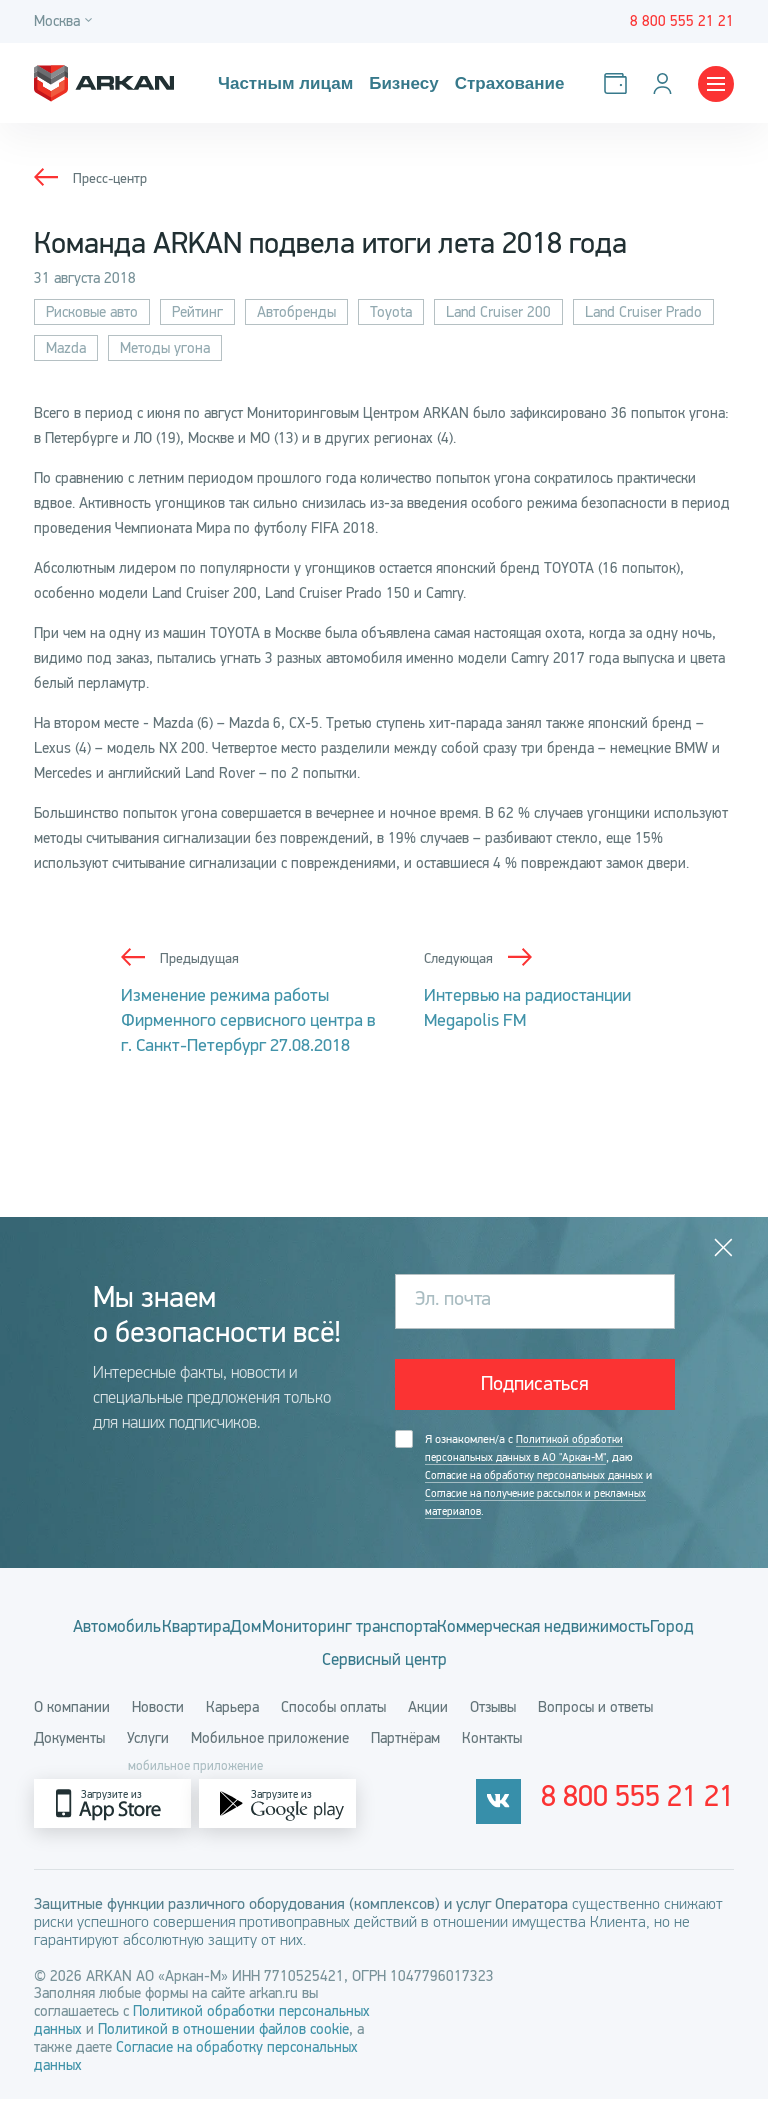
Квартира (295, 1632)
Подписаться (535, 1385)
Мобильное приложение (270, 1756)
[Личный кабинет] (666, 83)
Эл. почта (453, 1300)
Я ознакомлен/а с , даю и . (544, 1479)
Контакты (492, 1756)
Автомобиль (184, 1632)
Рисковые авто (92, 312)
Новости (158, 1725)
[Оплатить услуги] (619, 83)
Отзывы (493, 1725)
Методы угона (165, 348)
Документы (69, 1756)
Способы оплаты (333, 1725)
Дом (376, 1632)
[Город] (66, 21)
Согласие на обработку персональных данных (539, 1479)
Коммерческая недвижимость (268, 1667)
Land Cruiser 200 (498, 312)
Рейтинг (197, 312)
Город (433, 1667)
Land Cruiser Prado (643, 312)
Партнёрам (405, 1756)
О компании (72, 1725)
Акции (428, 1725)
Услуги (148, 1756)
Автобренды (296, 312)
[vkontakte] (548, 1821)
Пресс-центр (112, 178)
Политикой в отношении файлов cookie (223, 2047)
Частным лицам (283, 83)
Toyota (391, 312)
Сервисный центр (549, 1667)
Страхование (501, 83)
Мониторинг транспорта (511, 1632)
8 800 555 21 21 (663, 1822)
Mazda (66, 348)
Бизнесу (397, 83)
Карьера (232, 1725)
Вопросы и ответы (595, 1725)
